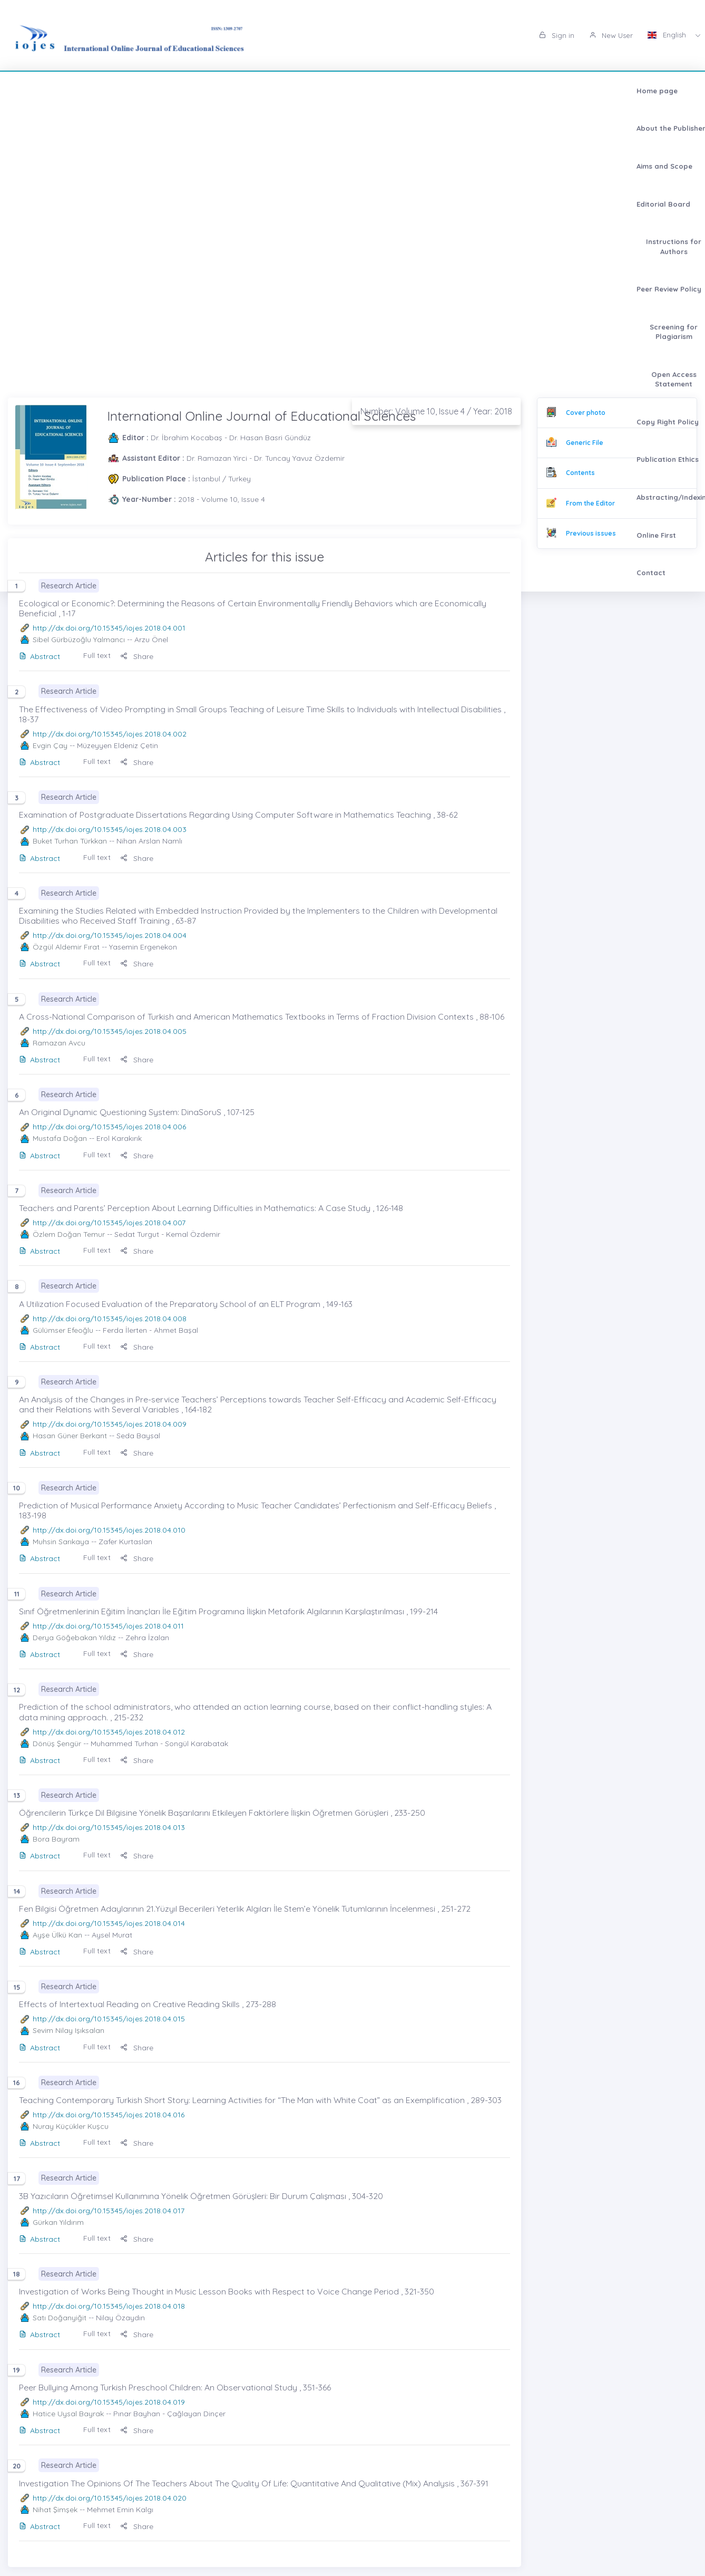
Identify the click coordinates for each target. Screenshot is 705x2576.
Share (136, 656)
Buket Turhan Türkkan (70, 841)
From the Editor (590, 503)
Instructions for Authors (341, 90)
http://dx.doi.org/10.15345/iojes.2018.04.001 (109, 628)
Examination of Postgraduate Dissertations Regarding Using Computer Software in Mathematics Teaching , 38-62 (238, 814)
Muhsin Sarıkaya (61, 1541)
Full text (97, 655)
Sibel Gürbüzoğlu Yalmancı (79, 639)
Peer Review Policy (430, 90)
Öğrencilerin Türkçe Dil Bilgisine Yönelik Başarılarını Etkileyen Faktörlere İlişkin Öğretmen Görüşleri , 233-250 (222, 1812)
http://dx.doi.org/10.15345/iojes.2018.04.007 (109, 1222)
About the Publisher (110, 90)
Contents (580, 473)
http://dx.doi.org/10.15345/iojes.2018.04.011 (108, 1626)
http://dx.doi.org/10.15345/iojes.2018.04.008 (110, 1318)
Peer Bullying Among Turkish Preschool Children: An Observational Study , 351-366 (175, 2387)
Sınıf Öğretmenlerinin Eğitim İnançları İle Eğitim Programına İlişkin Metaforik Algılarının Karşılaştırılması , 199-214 (228, 1611)
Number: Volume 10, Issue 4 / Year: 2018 (436, 411)
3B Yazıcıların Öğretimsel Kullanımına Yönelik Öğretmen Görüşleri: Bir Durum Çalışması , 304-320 (201, 2196)
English (668, 35)
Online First (282, 128)
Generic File (584, 443)
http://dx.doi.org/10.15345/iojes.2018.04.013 (109, 1827)
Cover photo (585, 413)
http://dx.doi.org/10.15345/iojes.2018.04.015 (109, 2018)
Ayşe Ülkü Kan (57, 1935)
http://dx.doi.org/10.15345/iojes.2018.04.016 (108, 2114)
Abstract (39, 656)
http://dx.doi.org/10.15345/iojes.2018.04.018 (109, 2306)
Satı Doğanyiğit (59, 2317)
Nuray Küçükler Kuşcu (71, 2126)
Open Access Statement (622, 90)
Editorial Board (257, 90)
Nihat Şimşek (55, 2509)
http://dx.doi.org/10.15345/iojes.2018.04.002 (110, 734)
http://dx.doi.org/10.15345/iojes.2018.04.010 (109, 1530)
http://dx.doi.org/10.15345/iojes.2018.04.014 (109, 1923)
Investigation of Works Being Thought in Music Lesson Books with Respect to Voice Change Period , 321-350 (226, 2291)
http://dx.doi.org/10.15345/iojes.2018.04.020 (110, 2498)
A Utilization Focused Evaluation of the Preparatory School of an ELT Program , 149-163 (185, 1304)
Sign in (556, 35)
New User (611, 35)
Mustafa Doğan (60, 1138)
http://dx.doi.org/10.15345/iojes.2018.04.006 (109, 1126)
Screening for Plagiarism (521, 90)
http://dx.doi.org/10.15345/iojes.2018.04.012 (109, 1732)
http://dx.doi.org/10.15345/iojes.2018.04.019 (109, 2402)
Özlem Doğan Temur (69, 1234)
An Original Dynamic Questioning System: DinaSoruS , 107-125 (136, 1112)
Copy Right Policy (51, 128)
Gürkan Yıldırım (58, 2222)
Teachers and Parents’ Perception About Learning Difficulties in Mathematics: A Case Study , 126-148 (211, 1208)
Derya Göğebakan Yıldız (74, 1637)
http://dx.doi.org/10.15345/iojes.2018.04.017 (108, 2210)
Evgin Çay (50, 745)
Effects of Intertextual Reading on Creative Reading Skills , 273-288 (147, 2004)
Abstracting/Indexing (211, 128)
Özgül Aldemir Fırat (66, 947)
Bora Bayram (56, 1839)
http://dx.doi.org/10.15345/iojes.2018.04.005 (110, 1031)
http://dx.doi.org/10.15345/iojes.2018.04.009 (110, 1424)
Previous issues (591, 533)
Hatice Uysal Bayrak (68, 2413)
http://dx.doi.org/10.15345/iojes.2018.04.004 (110, 935)
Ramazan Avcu (59, 1043)
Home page (40, 90)
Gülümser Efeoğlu (63, 1330)
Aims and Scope (188, 90)
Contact (331, 128)
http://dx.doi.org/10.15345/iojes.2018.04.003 (110, 829)
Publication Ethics (128, 128)
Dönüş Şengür (57, 1743)
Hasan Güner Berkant (70, 1435)
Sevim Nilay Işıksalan (68, 2030)
